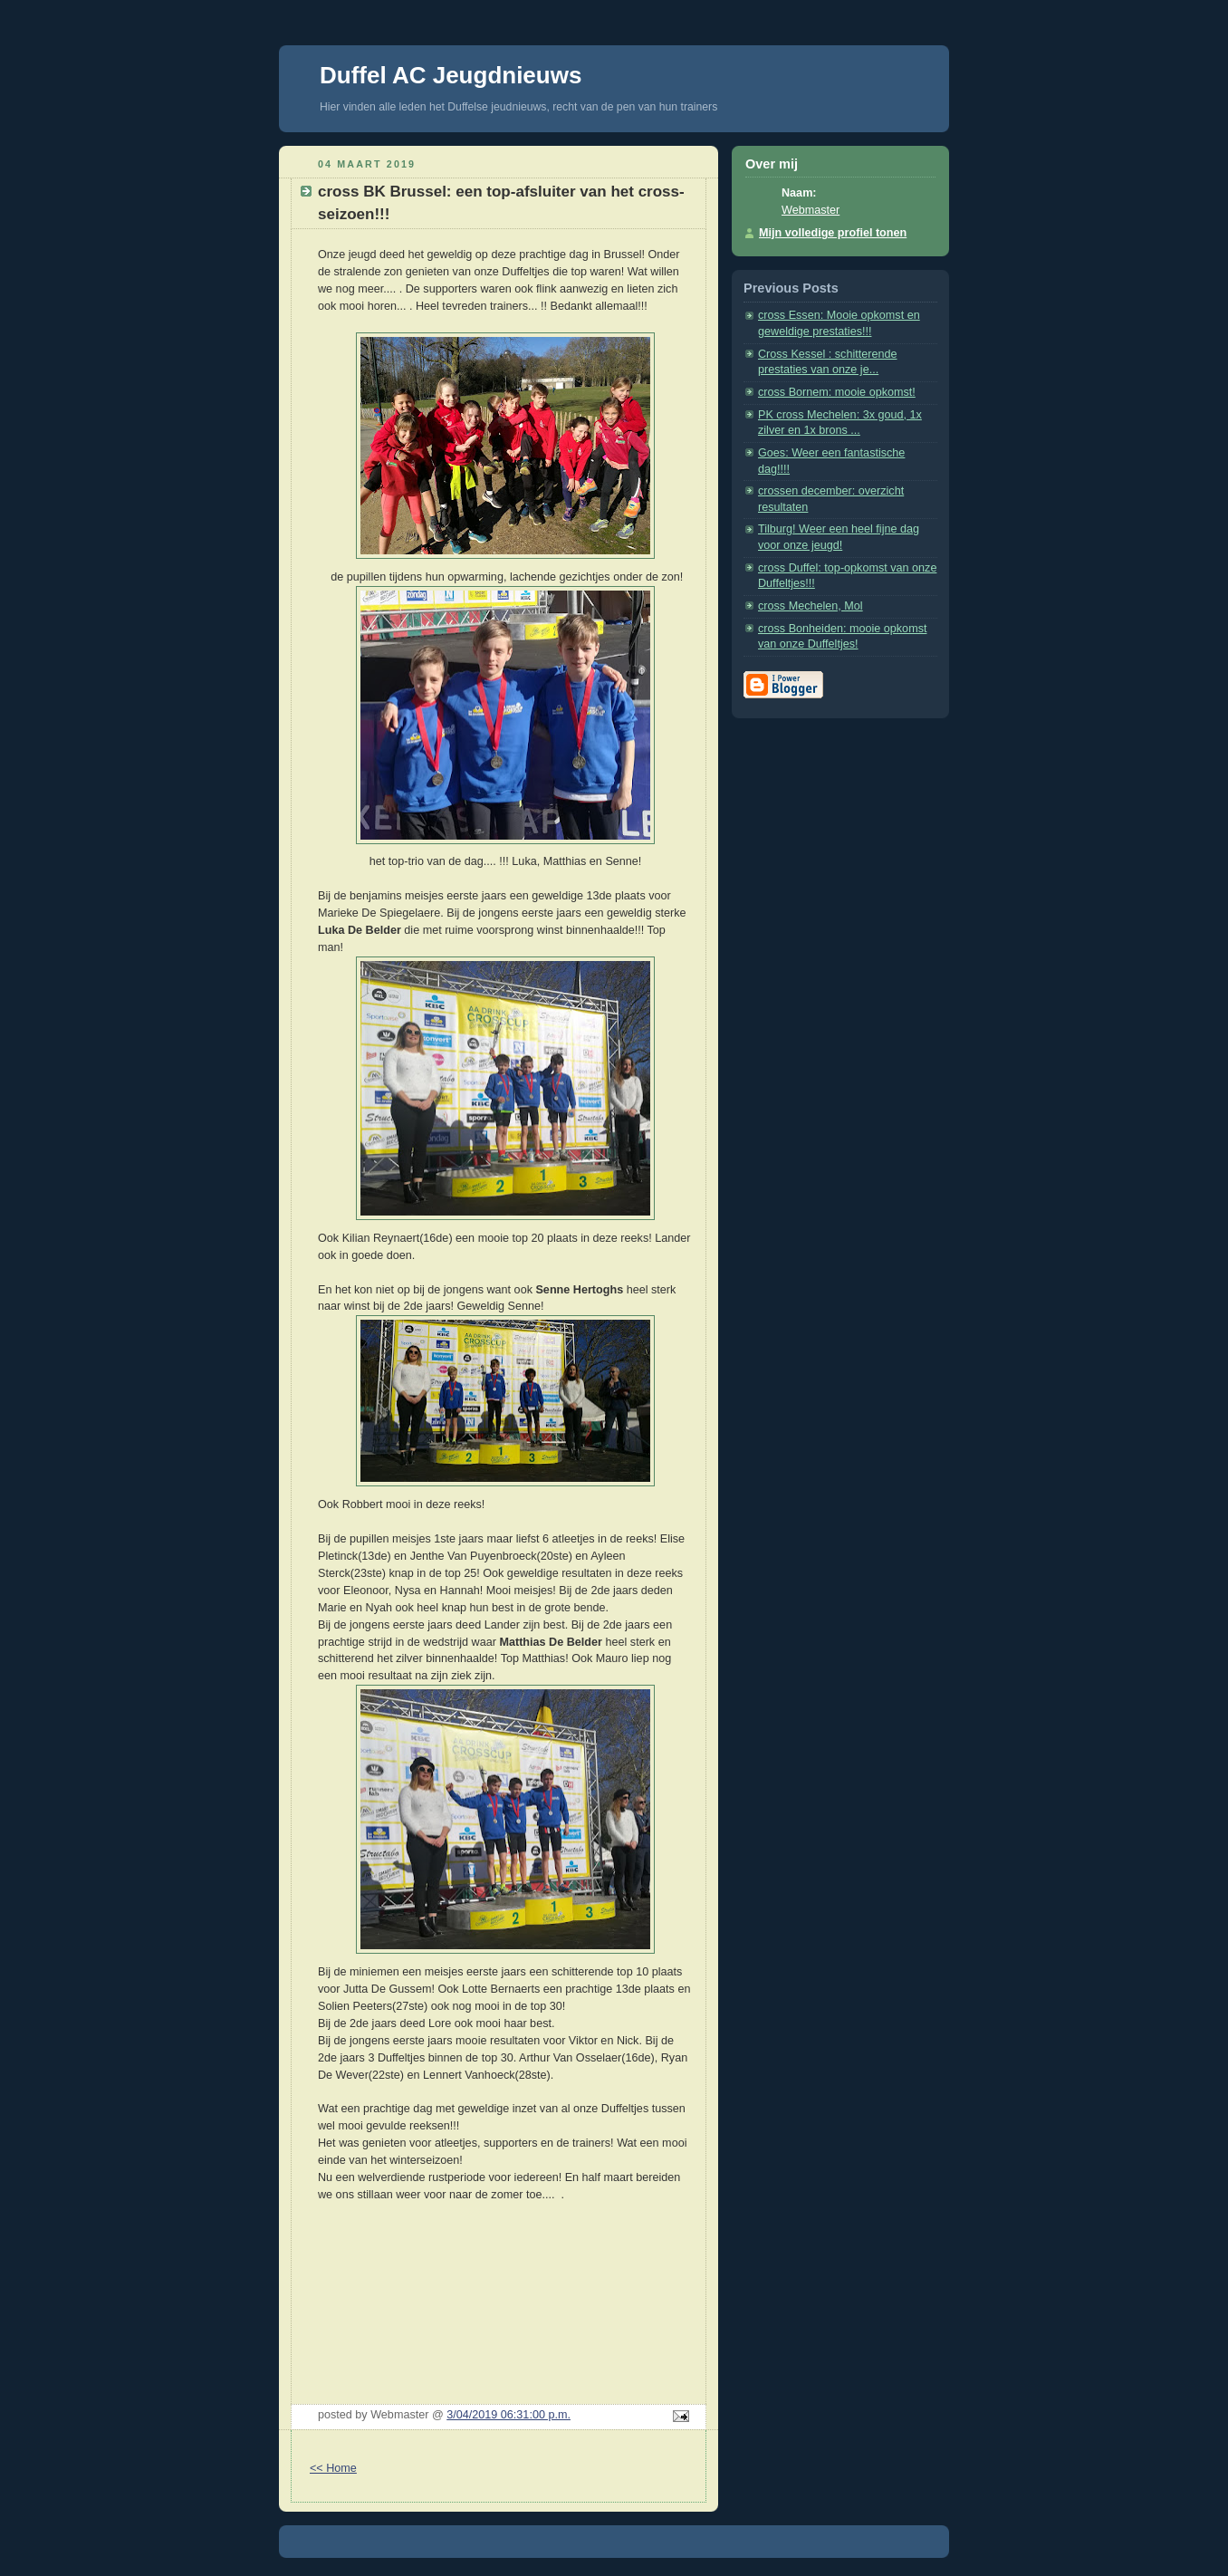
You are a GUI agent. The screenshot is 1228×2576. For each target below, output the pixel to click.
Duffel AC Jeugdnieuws (450, 75)
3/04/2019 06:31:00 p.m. (508, 2414)
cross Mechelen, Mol (810, 606)
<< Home (333, 2468)
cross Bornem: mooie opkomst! (837, 392)
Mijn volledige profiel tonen (833, 232)
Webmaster (810, 210)
